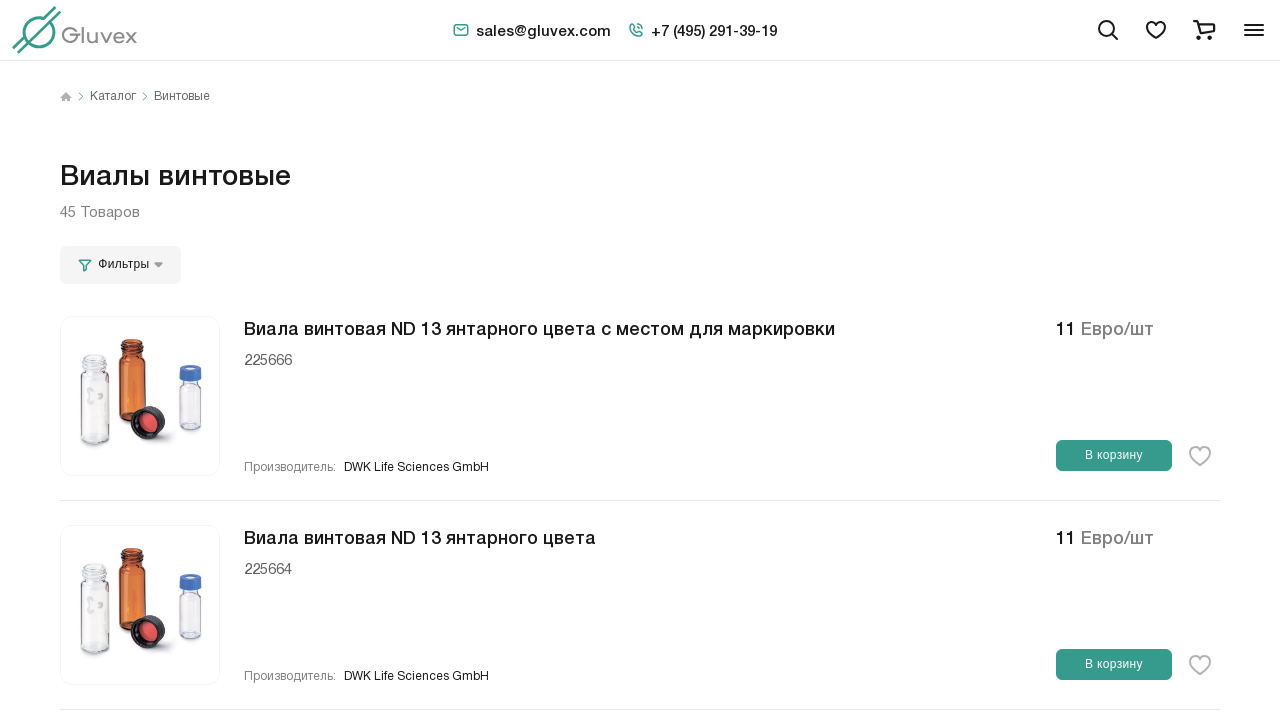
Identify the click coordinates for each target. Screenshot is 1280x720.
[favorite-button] (1200, 456)
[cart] (1204, 30)
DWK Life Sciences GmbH (416, 467)
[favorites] (1156, 30)
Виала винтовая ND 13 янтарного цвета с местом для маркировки (539, 327)
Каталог (113, 97)
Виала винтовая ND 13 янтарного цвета (420, 536)
